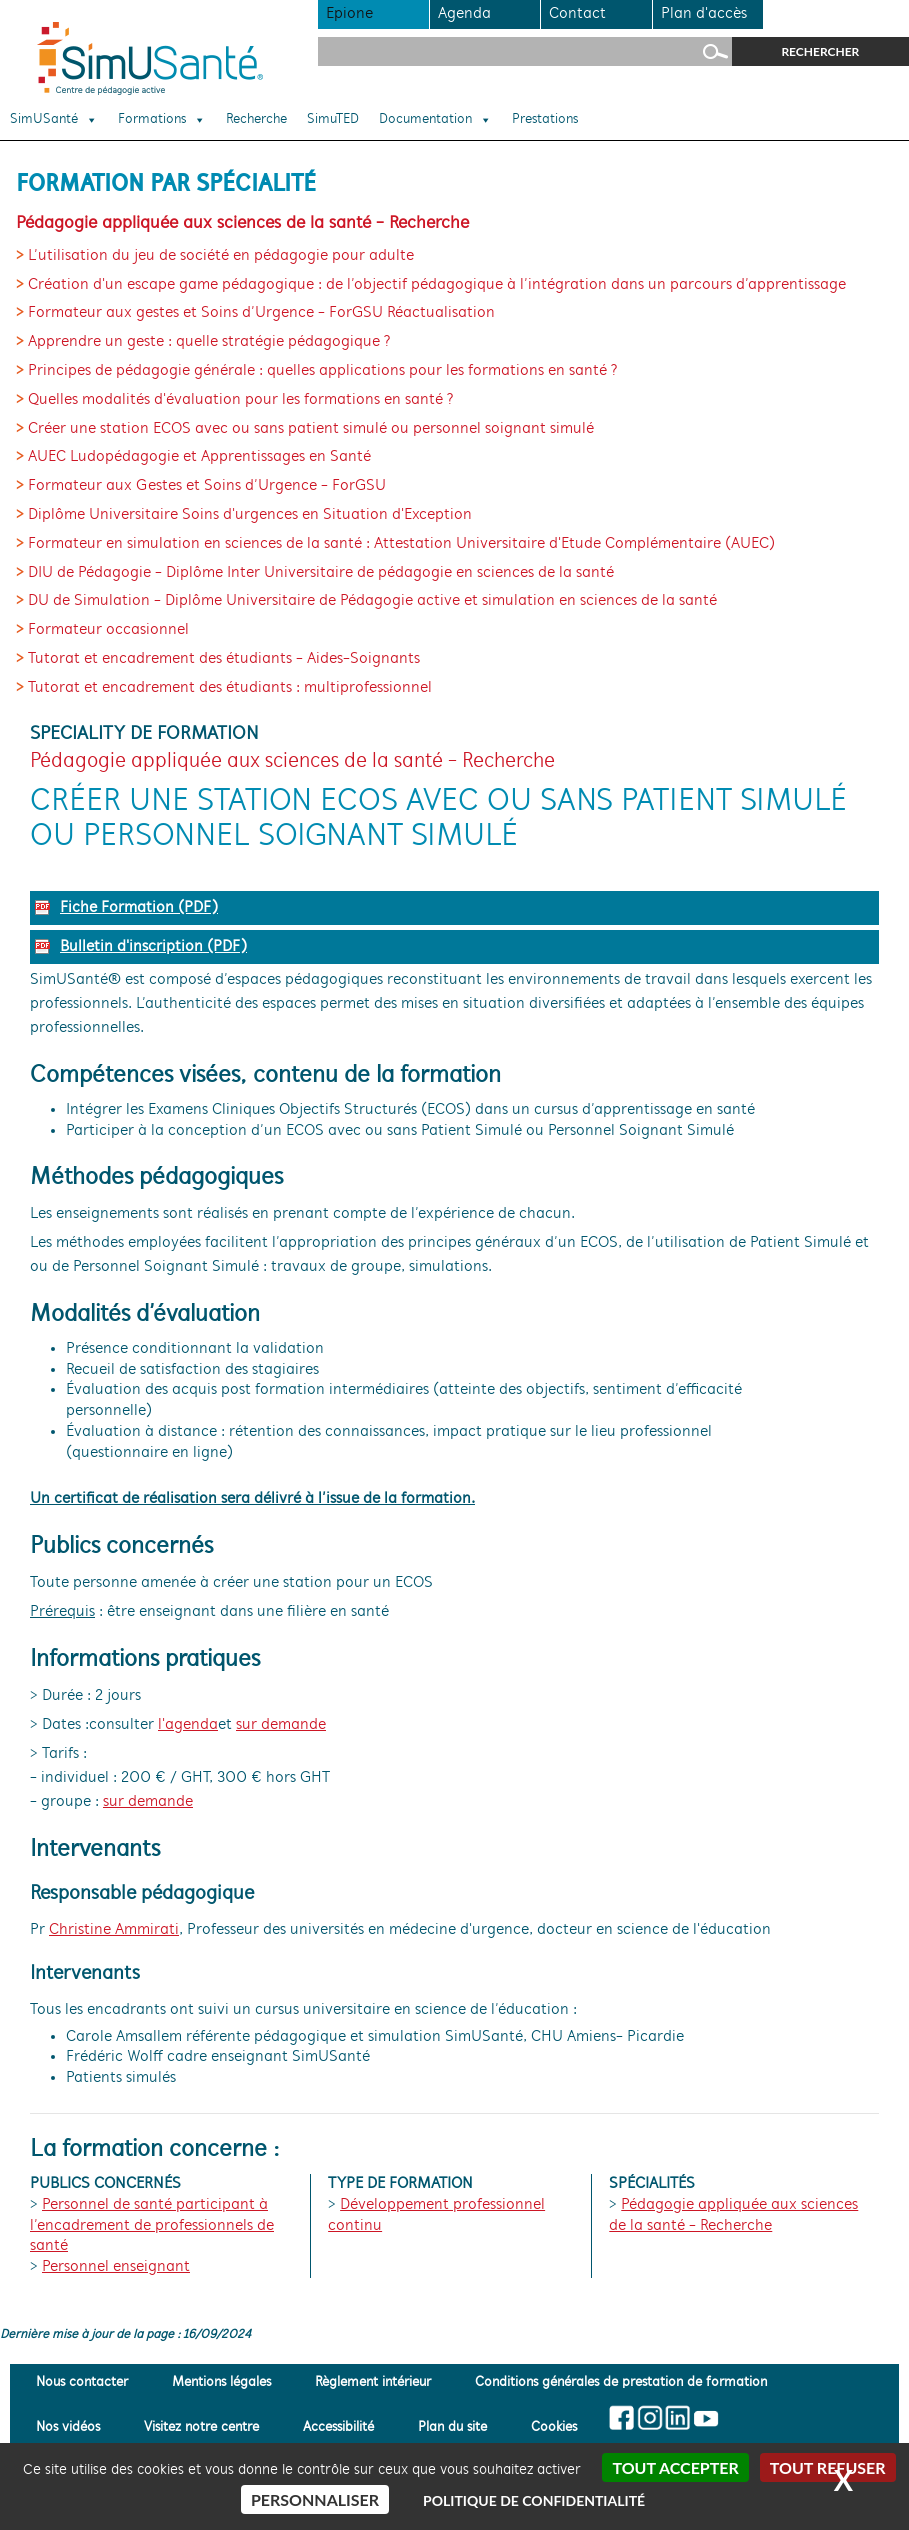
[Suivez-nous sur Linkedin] (677, 2418)
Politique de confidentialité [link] (534, 2500)
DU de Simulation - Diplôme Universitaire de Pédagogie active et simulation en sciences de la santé (372, 601)
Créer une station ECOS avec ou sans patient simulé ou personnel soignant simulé (311, 429)
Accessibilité (338, 2428)
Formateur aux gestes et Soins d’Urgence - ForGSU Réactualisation (261, 313)
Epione (349, 14)
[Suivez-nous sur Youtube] (705, 2418)
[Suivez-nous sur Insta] (650, 2418)
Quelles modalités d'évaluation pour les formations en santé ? (241, 400)
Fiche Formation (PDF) (139, 908)
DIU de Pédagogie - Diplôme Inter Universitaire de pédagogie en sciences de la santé (321, 573)
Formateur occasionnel (108, 630)
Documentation (435, 120)
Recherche (256, 120)
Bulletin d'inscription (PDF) (153, 947)
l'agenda (188, 1725)
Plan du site (452, 2428)
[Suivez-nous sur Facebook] (622, 2418)
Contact (577, 14)
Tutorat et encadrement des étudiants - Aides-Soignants (224, 659)
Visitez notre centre (201, 2428)
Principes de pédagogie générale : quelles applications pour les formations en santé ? (323, 371)
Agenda (464, 14)
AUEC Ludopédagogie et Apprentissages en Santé (199, 457)
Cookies (554, 2428)
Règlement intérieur (373, 2382)
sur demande (281, 1725)
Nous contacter (82, 2382)
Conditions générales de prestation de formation (621, 2382)
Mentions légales (221, 2382)
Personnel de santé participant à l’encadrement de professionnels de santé (152, 2226)
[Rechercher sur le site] (525, 51)
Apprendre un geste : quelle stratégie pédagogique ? (209, 342)
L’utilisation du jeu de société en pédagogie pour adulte (221, 256)
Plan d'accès (704, 14)
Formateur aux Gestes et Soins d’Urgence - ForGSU (207, 486)
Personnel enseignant (116, 2267)
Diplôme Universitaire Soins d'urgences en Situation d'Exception (250, 515)
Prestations (545, 120)
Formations (162, 120)
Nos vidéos (68, 2428)
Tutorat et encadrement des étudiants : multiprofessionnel (230, 688)
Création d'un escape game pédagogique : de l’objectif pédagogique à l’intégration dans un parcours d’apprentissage (437, 285)
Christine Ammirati (114, 1930)
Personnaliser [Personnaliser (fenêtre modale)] (315, 2499)
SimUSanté (54, 120)
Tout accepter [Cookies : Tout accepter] (675, 2467)
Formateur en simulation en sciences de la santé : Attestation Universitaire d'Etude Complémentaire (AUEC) (401, 544)
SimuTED (333, 120)
